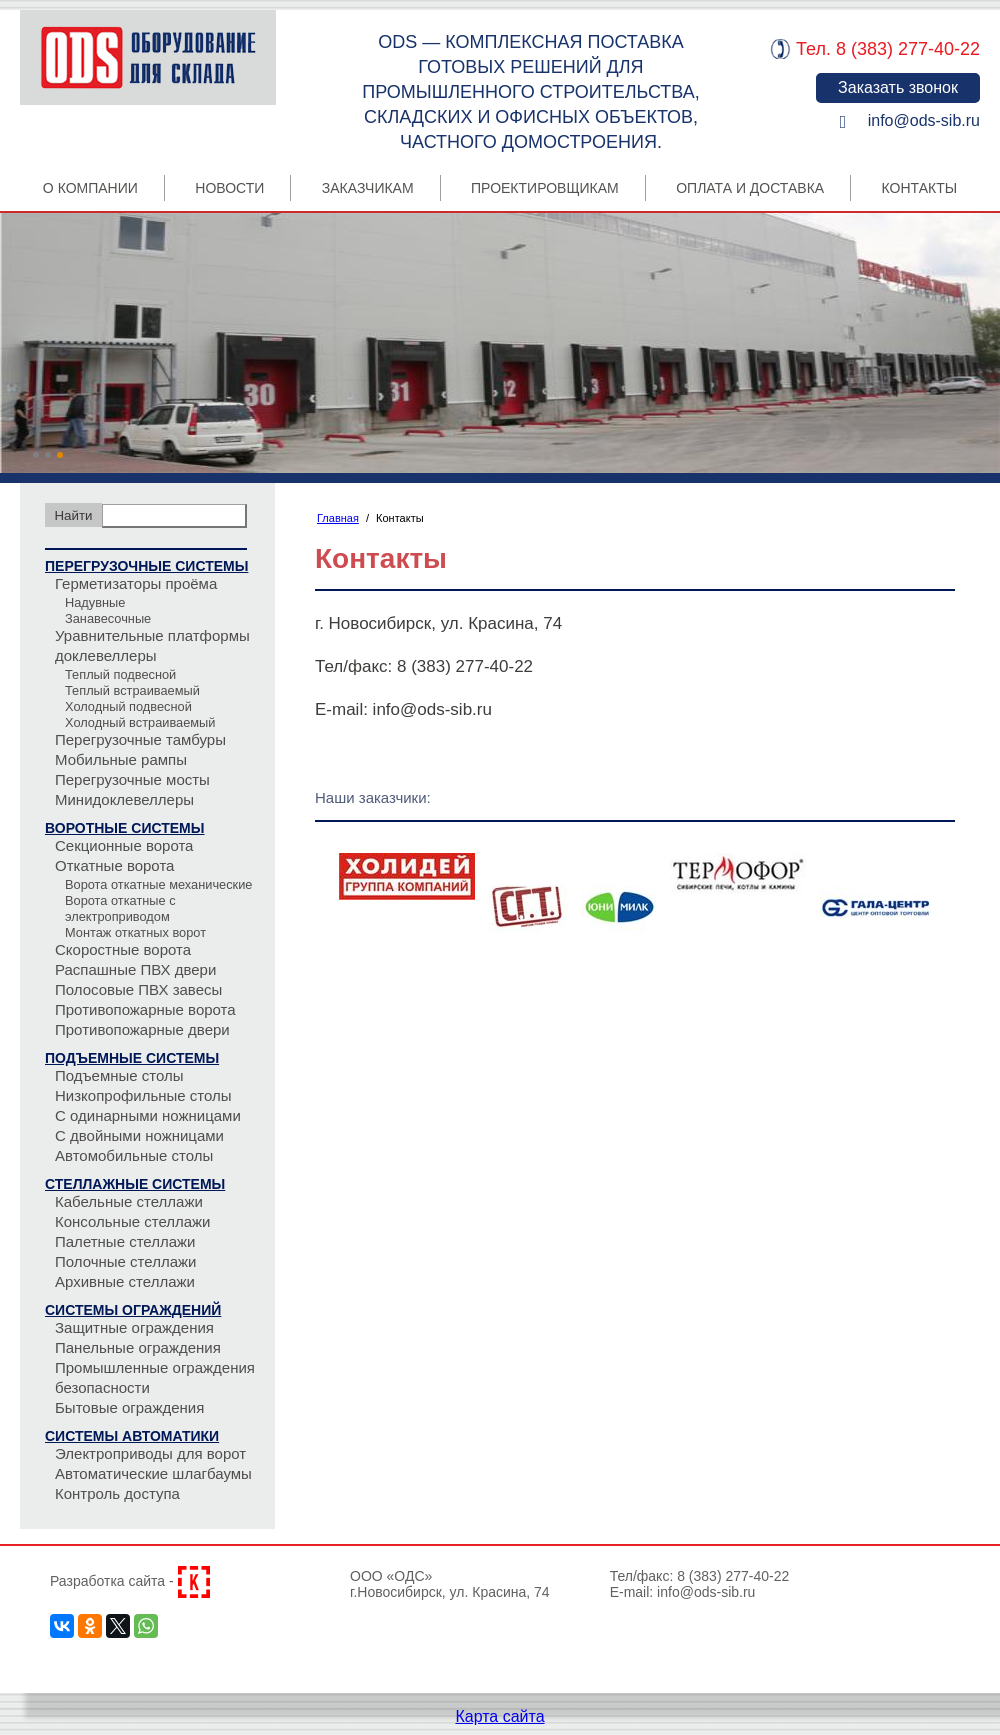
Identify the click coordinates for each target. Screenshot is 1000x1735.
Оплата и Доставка (750, 188)
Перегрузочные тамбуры (140, 739)
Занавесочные (108, 618)
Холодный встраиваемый (140, 722)
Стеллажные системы (135, 1184)
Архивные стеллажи (125, 1281)
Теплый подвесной (120, 674)
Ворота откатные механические (158, 884)
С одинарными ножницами (148, 1115)
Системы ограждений (133, 1310)
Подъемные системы (132, 1058)
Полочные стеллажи (125, 1261)
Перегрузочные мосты (132, 779)
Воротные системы (124, 828)
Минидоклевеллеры (124, 799)
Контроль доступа (117, 1493)
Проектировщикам (545, 188)
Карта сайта (499, 1716)
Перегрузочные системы (146, 566)
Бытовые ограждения (129, 1407)
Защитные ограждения (134, 1327)
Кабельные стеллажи (129, 1201)
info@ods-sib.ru (924, 120)
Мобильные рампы (121, 759)
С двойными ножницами (139, 1135)
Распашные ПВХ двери (135, 969)
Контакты (920, 188)
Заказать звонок (898, 87)
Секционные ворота (124, 845)
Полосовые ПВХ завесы (138, 989)
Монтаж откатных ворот (135, 932)
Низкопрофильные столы (143, 1095)
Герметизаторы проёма (136, 583)
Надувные (95, 602)
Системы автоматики (132, 1436)
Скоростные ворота (123, 949)
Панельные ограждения (138, 1347)
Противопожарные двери (142, 1029)
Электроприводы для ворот (150, 1453)
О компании (90, 188)
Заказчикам (368, 188)
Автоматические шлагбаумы (153, 1473)
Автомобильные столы (134, 1155)
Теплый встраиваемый (132, 690)
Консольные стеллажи (133, 1221)
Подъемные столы (119, 1075)
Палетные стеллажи (125, 1241)
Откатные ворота (114, 865)
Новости (229, 188)
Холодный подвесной (128, 706)
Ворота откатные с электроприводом (120, 908)
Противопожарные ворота (145, 1009)
